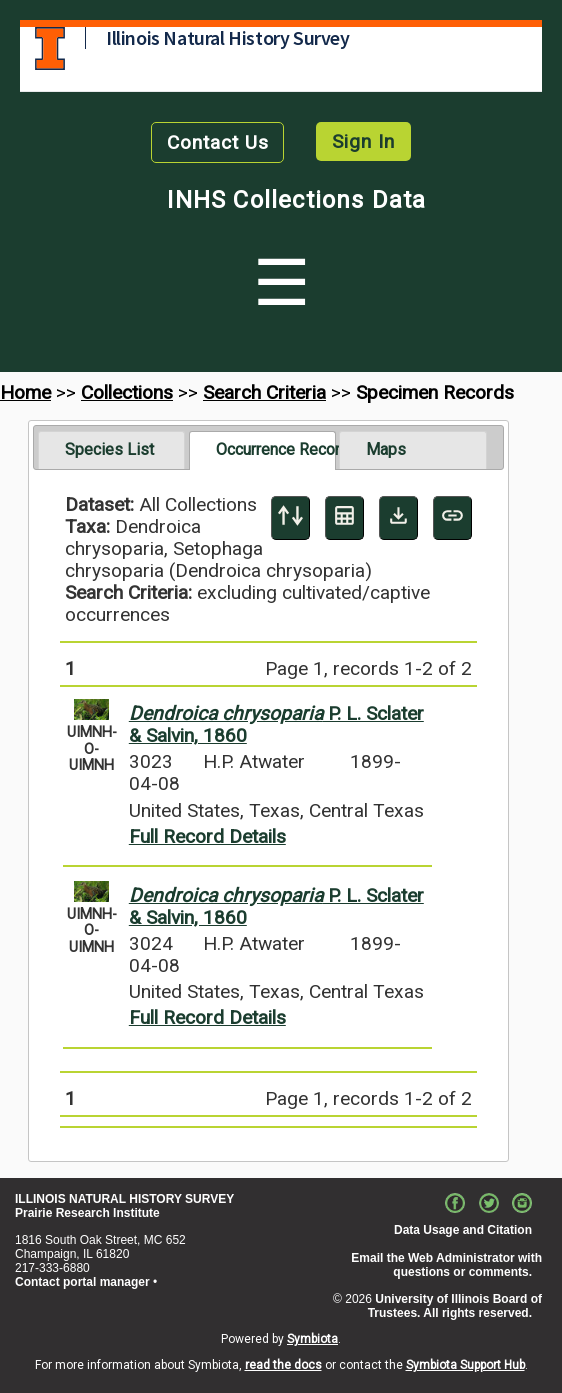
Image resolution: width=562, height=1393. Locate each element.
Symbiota (312, 1339)
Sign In (363, 141)
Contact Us (218, 142)
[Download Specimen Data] (398, 518)
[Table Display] (344, 518)
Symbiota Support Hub (465, 1365)
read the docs (283, 1365)
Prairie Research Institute (87, 1213)
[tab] (112, 450)
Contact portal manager (82, 1282)
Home (25, 392)
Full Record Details (207, 836)
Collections (127, 392)
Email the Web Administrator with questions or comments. (446, 1265)
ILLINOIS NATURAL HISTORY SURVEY (124, 1199)
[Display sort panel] (290, 518)
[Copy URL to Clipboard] (452, 518)
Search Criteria (264, 392)
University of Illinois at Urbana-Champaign (50, 48)
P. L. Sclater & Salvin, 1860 (276, 724)
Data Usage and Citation (463, 1230)
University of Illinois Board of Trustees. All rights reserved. (455, 1306)
